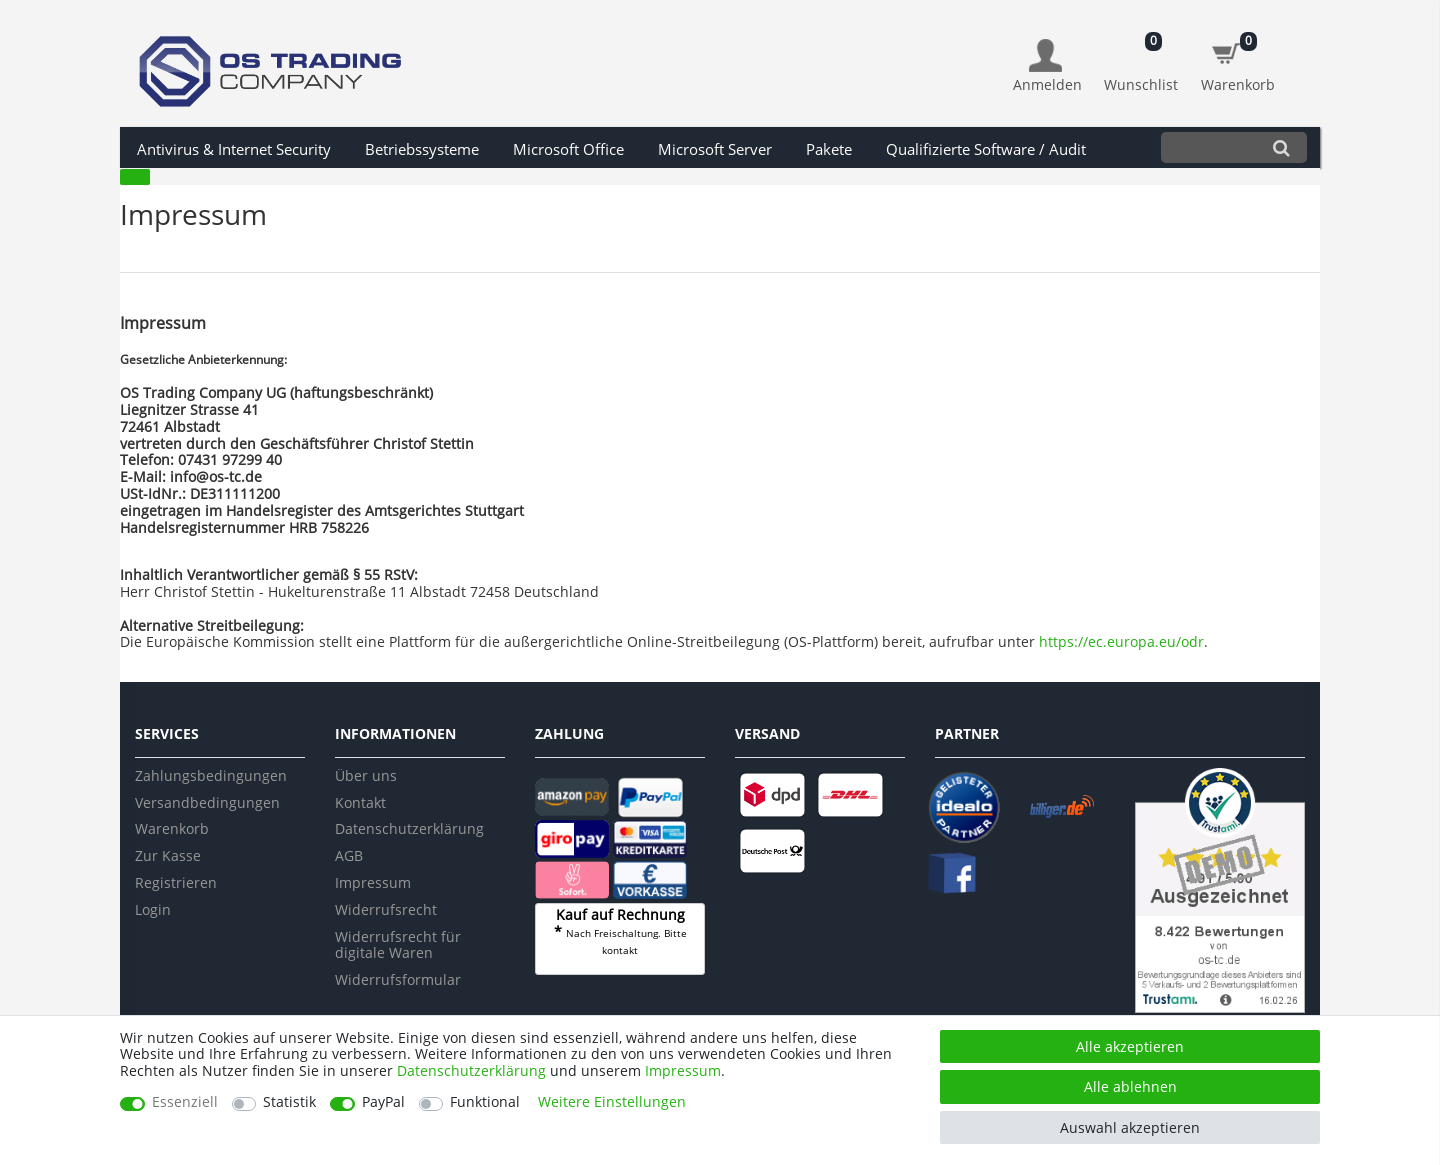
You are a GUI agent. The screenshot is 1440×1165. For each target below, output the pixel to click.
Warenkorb (172, 828)
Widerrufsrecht (386, 909)
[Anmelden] (1047, 66)
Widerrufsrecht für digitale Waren (398, 945)
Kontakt (360, 802)
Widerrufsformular (398, 979)
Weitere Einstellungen (612, 1102)
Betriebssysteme (422, 149)
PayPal (383, 1102)
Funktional (485, 1102)
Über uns (366, 775)
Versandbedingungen (207, 802)
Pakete (829, 149)
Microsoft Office (568, 149)
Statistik (289, 1102)
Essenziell (185, 1102)
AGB (349, 855)
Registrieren (176, 882)
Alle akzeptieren (1130, 1046)
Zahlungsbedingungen (211, 775)
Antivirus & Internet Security (234, 149)
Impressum (373, 882)
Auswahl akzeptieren (1130, 1127)
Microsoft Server (715, 149)
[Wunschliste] (1141, 55)
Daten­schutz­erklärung (471, 1070)
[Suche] (1281, 147)
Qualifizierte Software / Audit (986, 149)
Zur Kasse (168, 855)
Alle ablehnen (1130, 1086)
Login (153, 909)
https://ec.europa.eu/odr (1121, 641)
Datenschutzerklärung (409, 828)
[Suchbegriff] (1208, 147)
